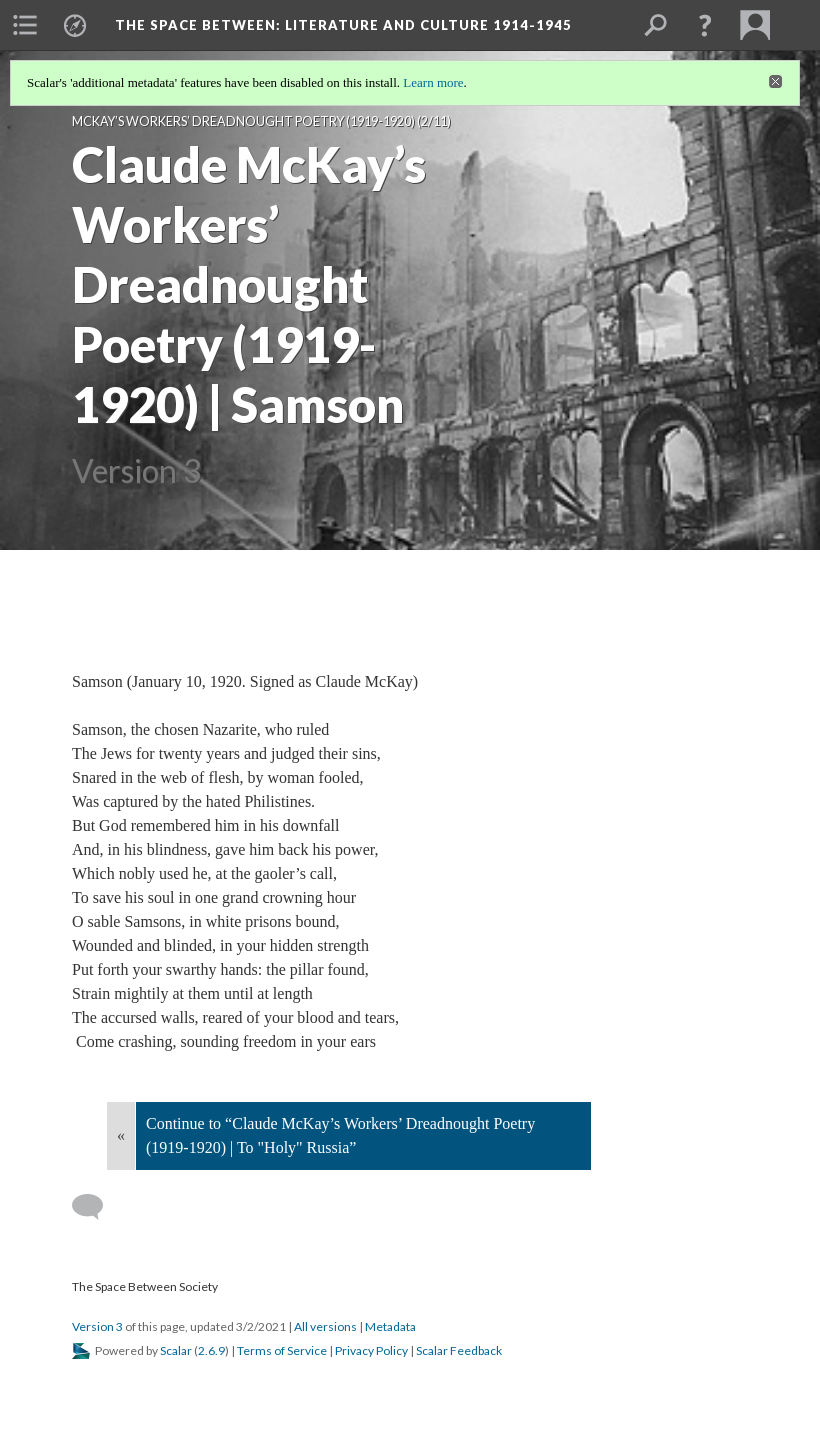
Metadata (390, 1326)
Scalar (176, 1350)
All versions (325, 1326)
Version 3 (97, 1326)
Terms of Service (282, 1350)
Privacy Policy (371, 1350)
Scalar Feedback (459, 1350)
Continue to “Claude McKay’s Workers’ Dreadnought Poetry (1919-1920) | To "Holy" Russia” (340, 1135)
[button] (705, 25)
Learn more (433, 82)
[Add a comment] (96, 1207)
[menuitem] (25, 25)
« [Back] (121, 1135)
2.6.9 (211, 1350)
